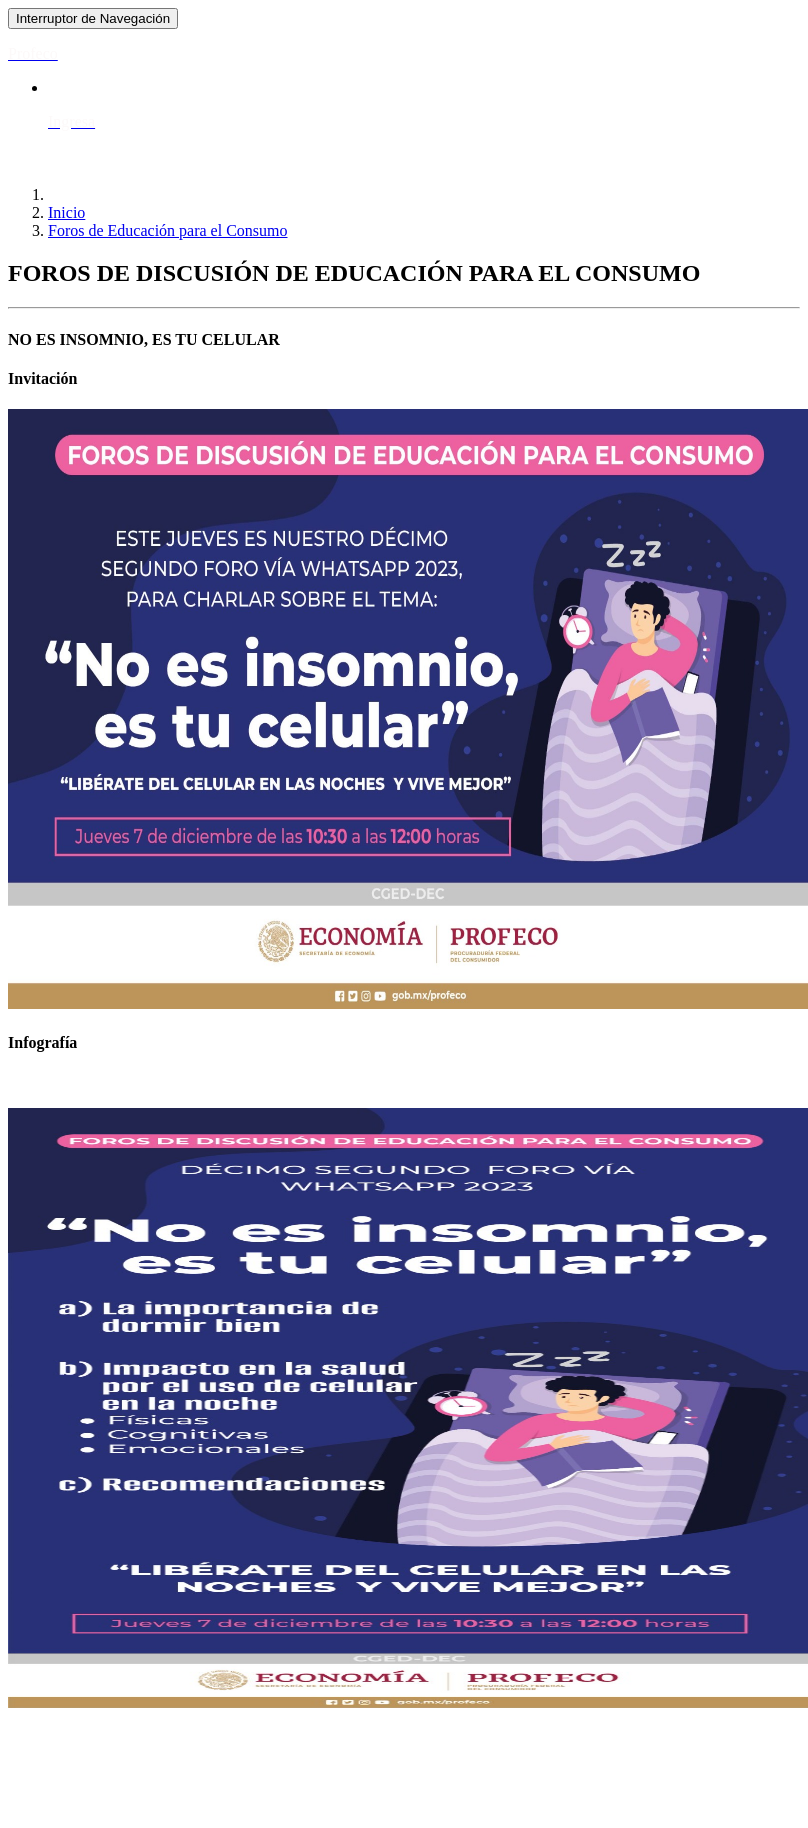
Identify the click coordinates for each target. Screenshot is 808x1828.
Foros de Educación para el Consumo (168, 230)
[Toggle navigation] (93, 18)
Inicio (66, 212)
